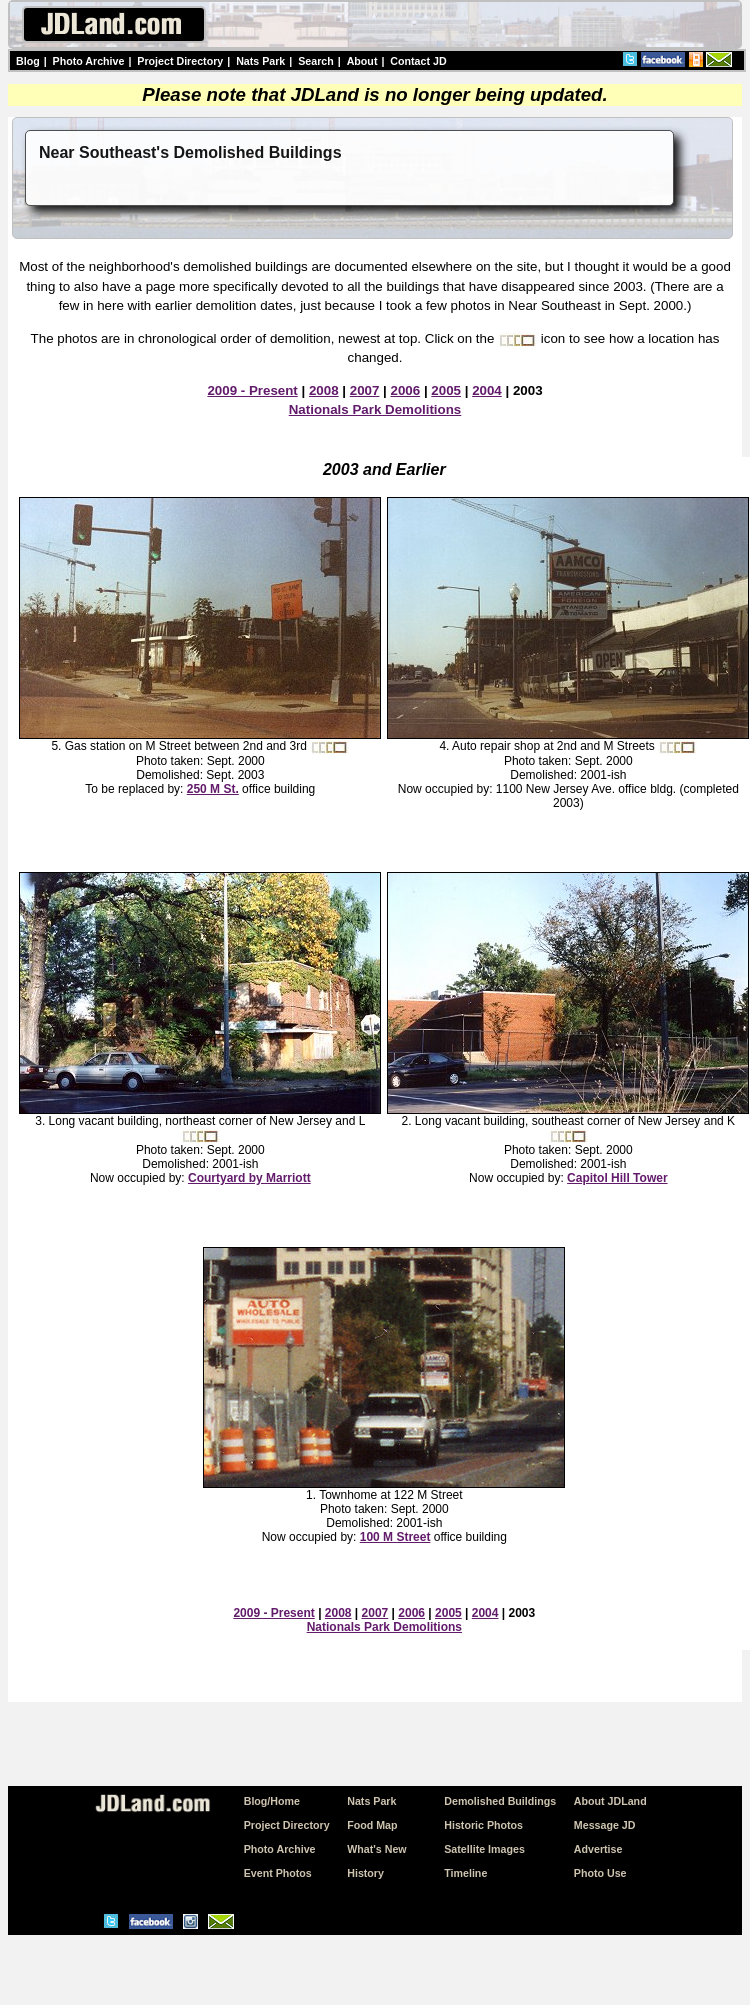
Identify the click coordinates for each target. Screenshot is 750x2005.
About (362, 61)
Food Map (372, 1825)
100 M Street (395, 1537)
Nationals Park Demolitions (375, 409)
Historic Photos (483, 1825)
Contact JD (418, 61)
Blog (28, 61)
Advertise (598, 1849)
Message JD (605, 1825)
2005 (446, 390)
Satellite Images (484, 1849)
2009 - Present (252, 390)
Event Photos (278, 1873)
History (365, 1873)
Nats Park (260, 61)
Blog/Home (272, 1801)
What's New (376, 1849)
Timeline (465, 1873)
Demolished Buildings (500, 1801)
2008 (324, 390)
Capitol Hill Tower (617, 1178)
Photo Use (600, 1873)
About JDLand (610, 1801)
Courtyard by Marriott (249, 1178)
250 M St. (213, 789)
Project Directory (180, 61)
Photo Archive (89, 61)
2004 (487, 390)
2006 (406, 390)
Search (316, 61)
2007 (365, 390)
